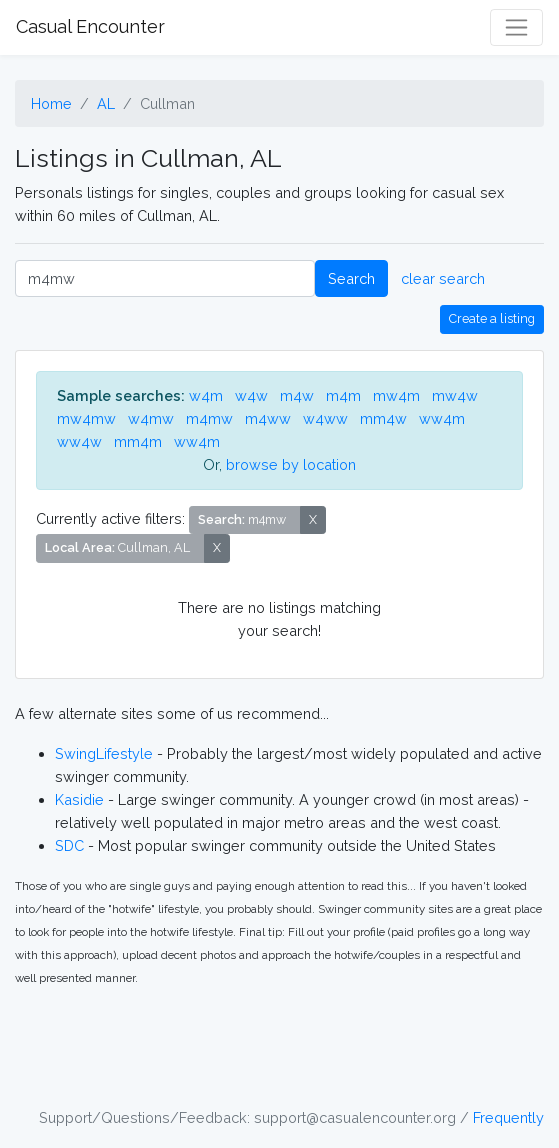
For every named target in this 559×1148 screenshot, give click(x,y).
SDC (69, 845)
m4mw (209, 418)
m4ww (268, 418)
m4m (343, 395)
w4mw (151, 418)
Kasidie (79, 799)
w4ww (325, 418)
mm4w (383, 418)
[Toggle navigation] (516, 27)
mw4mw (86, 418)
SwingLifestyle (104, 753)
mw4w (455, 395)
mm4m (138, 441)
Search (351, 278)
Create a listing (492, 318)
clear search (443, 278)
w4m (206, 395)
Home (51, 103)
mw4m (396, 395)
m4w (297, 395)
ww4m (442, 418)
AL (106, 103)
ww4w (79, 441)
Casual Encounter (90, 26)
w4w (251, 395)
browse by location (291, 464)
